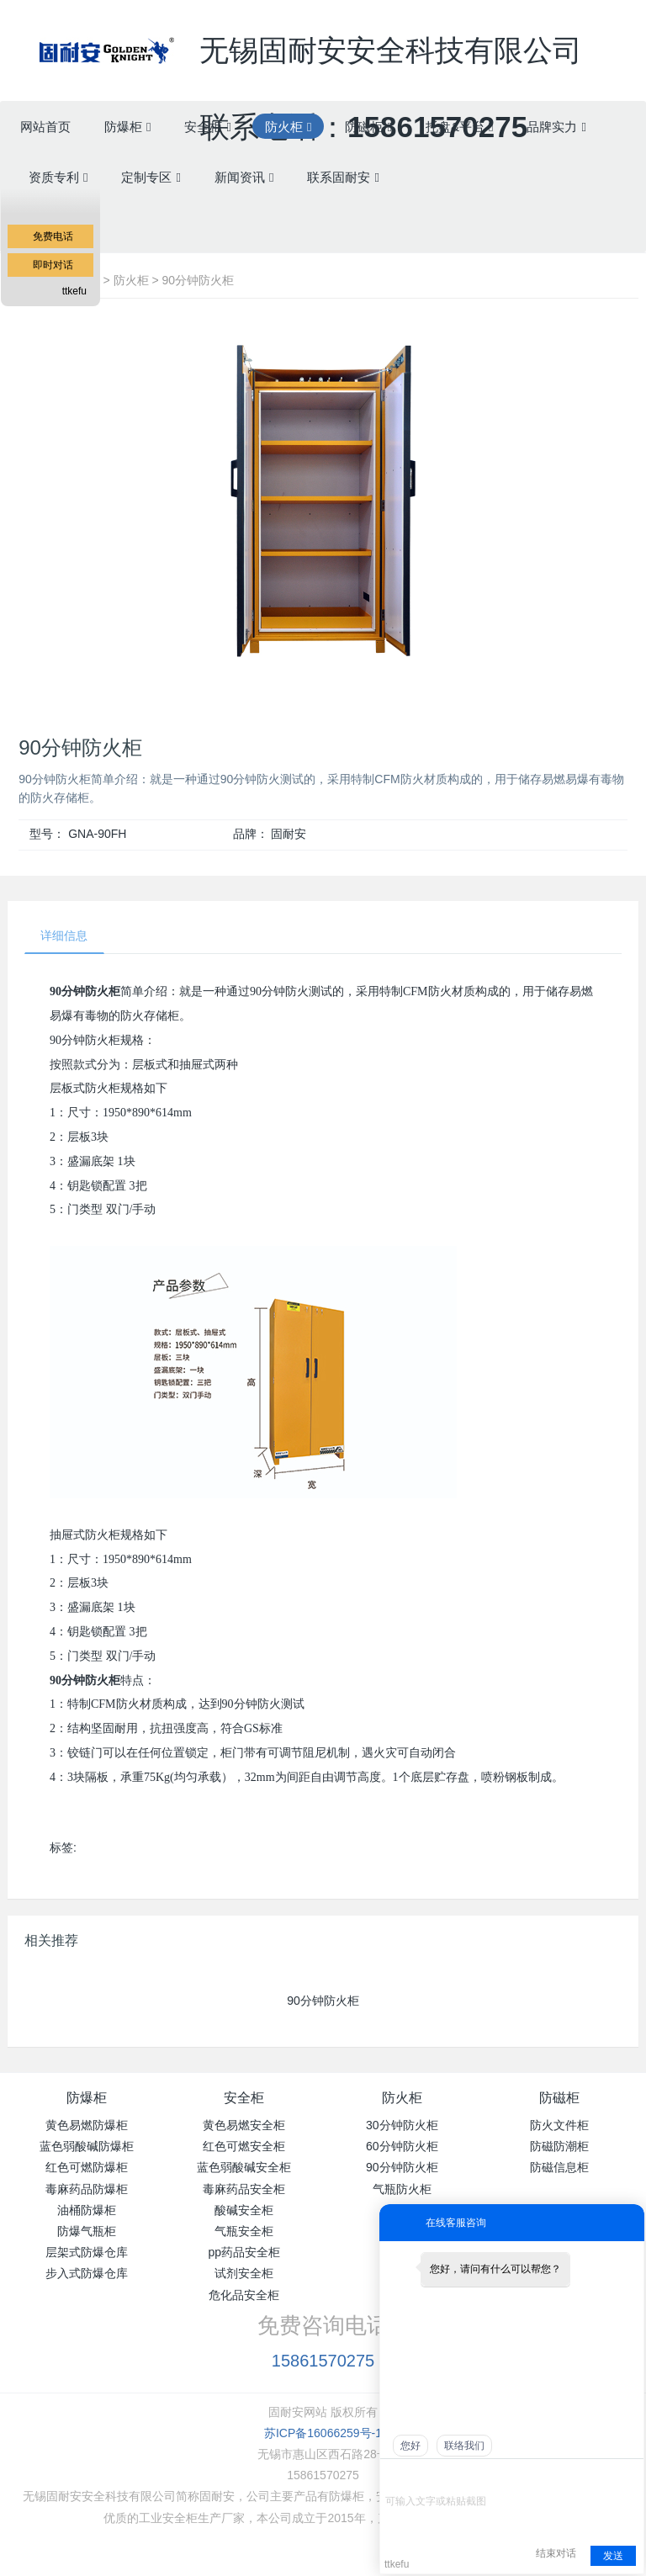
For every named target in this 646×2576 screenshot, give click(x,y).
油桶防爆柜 (86, 2211)
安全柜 (244, 2098)
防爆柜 (86, 2098)
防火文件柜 (559, 2126)
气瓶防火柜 (402, 2190)
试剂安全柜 (243, 2275)
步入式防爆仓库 (86, 2275)
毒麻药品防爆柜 (86, 2190)
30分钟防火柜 (402, 2126)
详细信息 (65, 936)
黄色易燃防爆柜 (86, 2126)
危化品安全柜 (244, 2296)
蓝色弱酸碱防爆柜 (87, 2148)
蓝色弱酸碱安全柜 (244, 2169)
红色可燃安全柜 (244, 2148)
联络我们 (464, 2445)
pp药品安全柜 (244, 2254)
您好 (410, 2445)
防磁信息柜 (559, 2169)
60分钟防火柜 (402, 2148)
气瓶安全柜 (243, 2232)
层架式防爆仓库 (86, 2254)
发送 (613, 2556)
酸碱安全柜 (243, 2211)
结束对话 (556, 2553)
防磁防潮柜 (559, 2148)
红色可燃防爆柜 (86, 2169)
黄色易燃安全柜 (244, 2126)
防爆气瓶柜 (86, 2232)
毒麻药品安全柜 (244, 2190)
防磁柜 (559, 2098)
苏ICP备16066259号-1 (323, 2434)
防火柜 (131, 280)
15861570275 (323, 2361)
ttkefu (74, 291)
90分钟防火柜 (198, 280)
